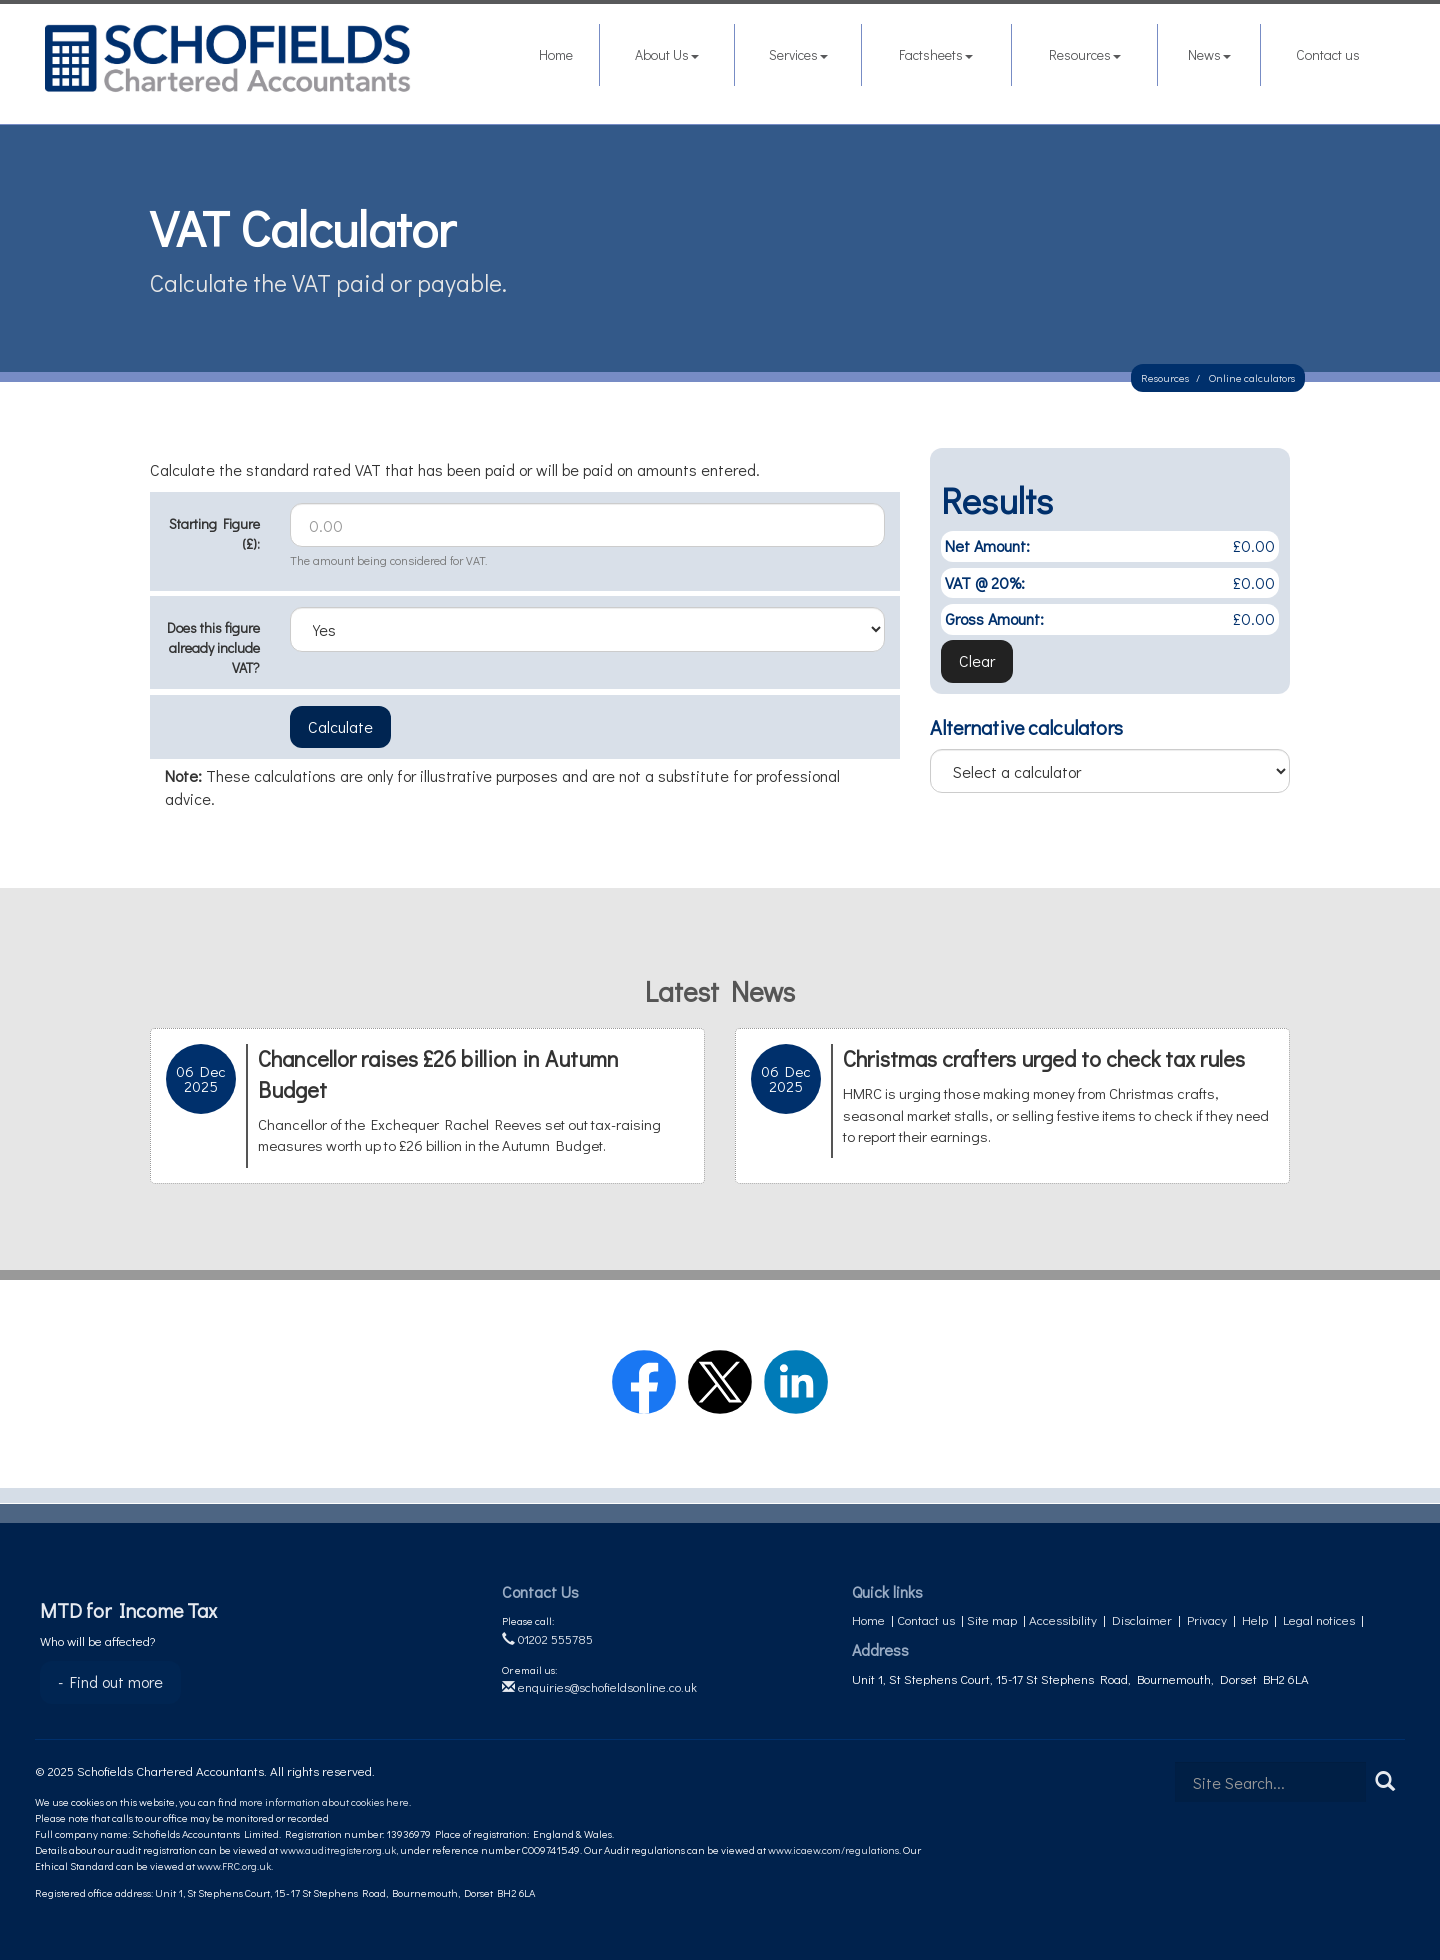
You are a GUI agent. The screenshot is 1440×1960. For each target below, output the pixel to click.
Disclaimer (1142, 1619)
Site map (992, 1619)
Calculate (340, 726)
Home (556, 54)
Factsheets (936, 54)
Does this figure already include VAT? (213, 647)
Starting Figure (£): (214, 533)
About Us (667, 54)
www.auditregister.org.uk (338, 1849)
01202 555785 (547, 1638)
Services (798, 54)
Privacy (1207, 1619)
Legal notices (1319, 1619)
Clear (977, 660)
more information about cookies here (324, 1801)
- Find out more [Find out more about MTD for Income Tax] (110, 1681)
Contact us (1328, 54)
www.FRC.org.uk (234, 1865)
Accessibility (1063, 1619)
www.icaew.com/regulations (833, 1849)
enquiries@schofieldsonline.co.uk (599, 1686)
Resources (1085, 54)
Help (1255, 1619)
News (1209, 54)
